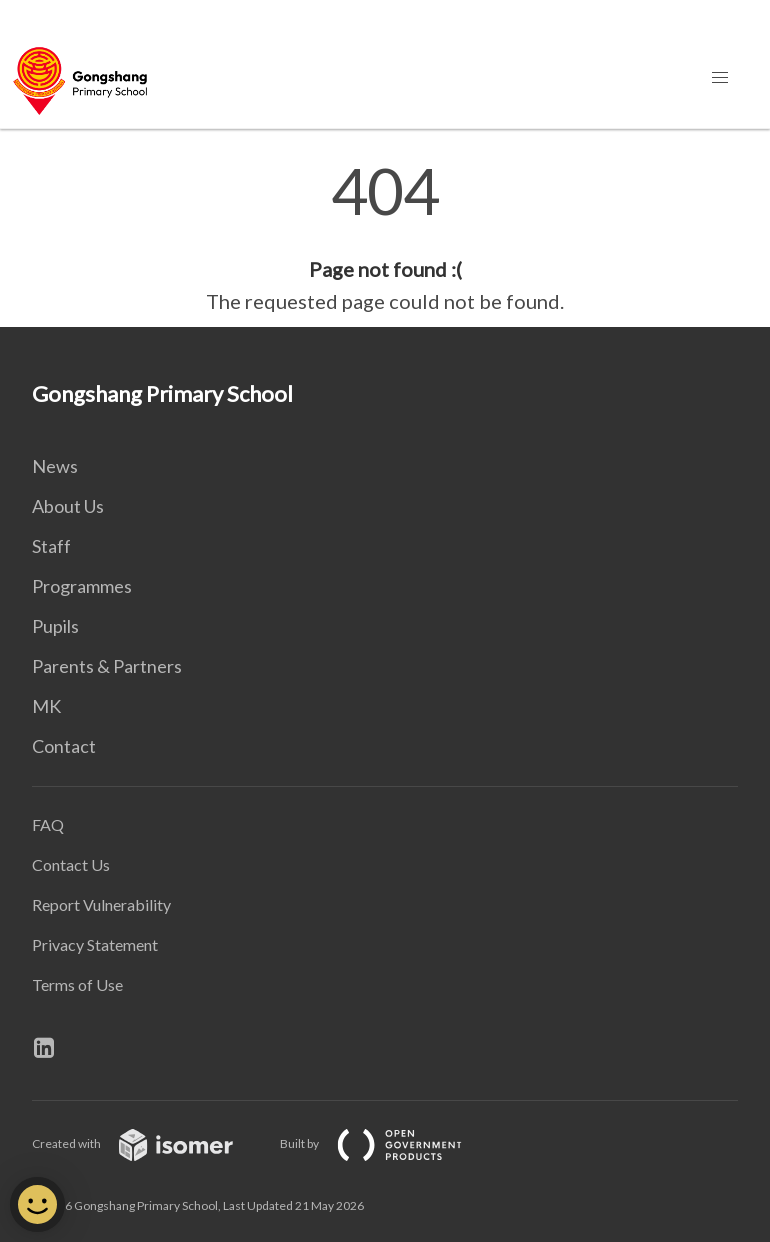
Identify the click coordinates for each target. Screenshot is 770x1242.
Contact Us (71, 864)
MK (46, 706)
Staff (51, 546)
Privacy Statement (95, 944)
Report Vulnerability (101, 904)
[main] (385, 238)
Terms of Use (77, 984)
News (55, 466)
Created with (148, 1143)
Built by (387, 1143)
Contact (64, 746)
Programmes (82, 586)
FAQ (48, 824)
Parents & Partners (107, 666)
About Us (68, 506)
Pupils (55, 626)
